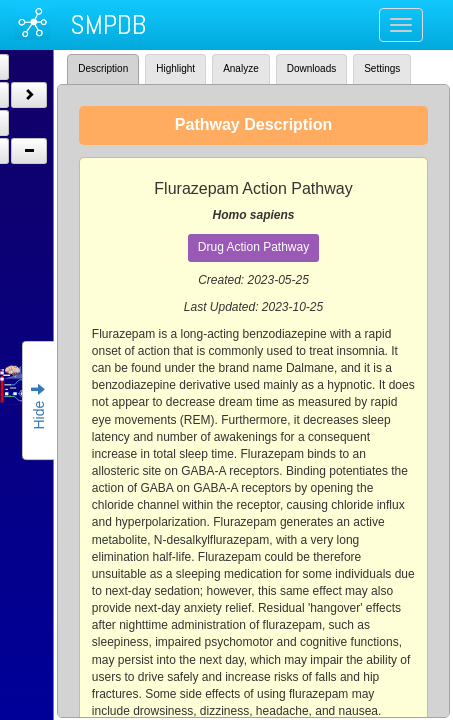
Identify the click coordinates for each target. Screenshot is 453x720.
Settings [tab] (382, 68)
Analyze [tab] (241, 68)
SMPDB (108, 24)
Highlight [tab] (175, 68)
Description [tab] (103, 68)
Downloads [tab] (311, 68)
